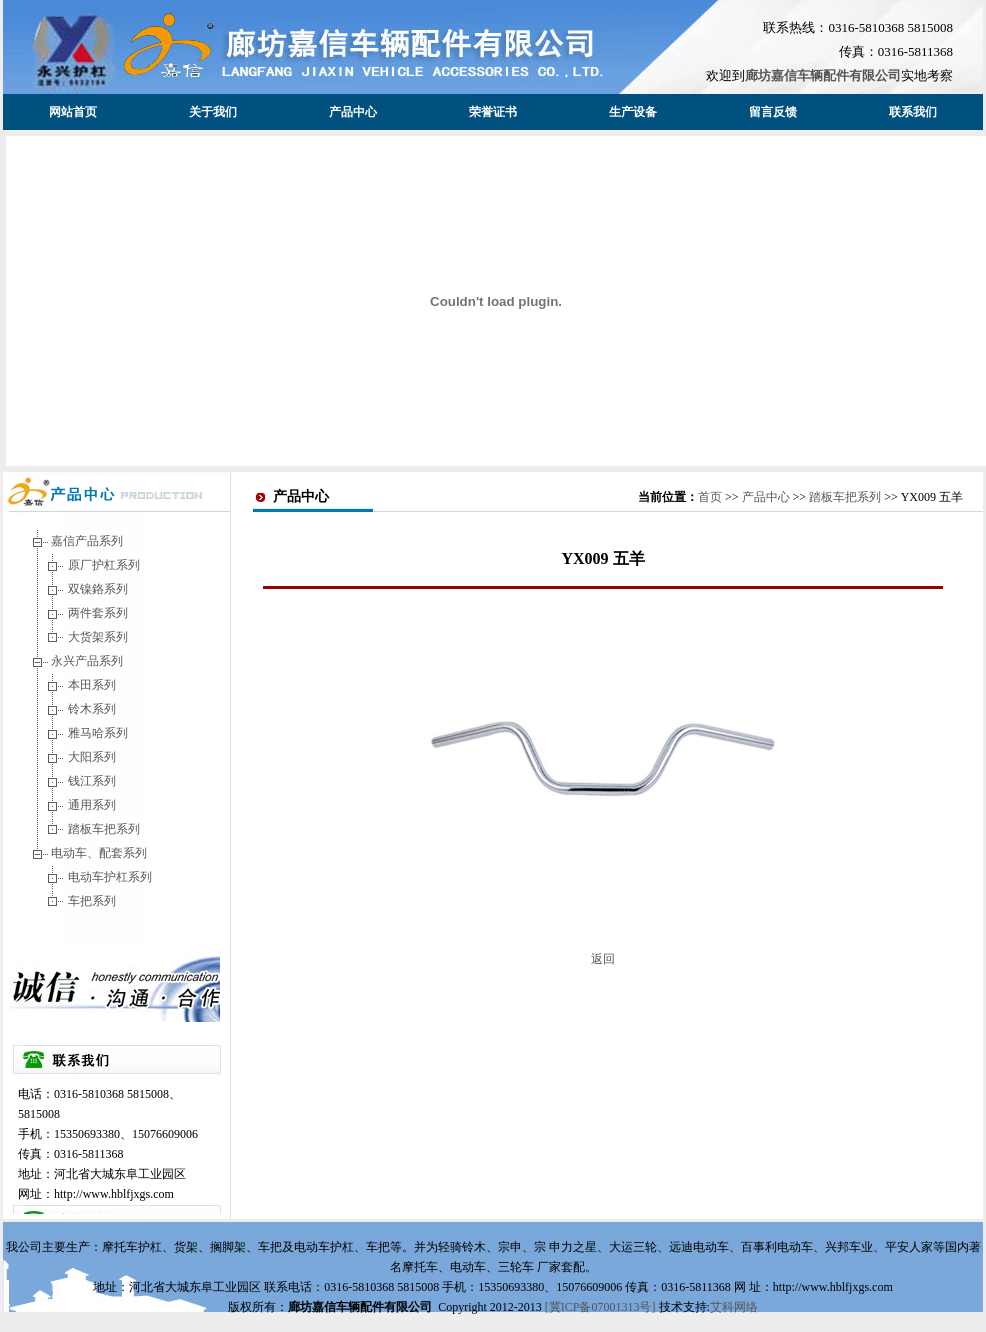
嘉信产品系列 (87, 541)
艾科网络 (734, 1307)
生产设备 (633, 112)
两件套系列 (98, 613)
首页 (710, 497)
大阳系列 (92, 757)
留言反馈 (773, 112)
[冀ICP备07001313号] (602, 1307)
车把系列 (92, 901)
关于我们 (213, 112)
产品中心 (353, 112)
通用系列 (92, 805)
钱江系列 (92, 781)
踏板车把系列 (104, 829)
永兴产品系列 (87, 661)
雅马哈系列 (98, 733)
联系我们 (913, 112)
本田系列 (92, 685)
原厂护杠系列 (104, 565)
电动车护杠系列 (110, 877)
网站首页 (73, 112)
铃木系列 (92, 709)
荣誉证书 (493, 112)
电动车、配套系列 (99, 853)
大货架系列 (98, 637)
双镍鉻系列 (98, 589)
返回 (603, 959)
